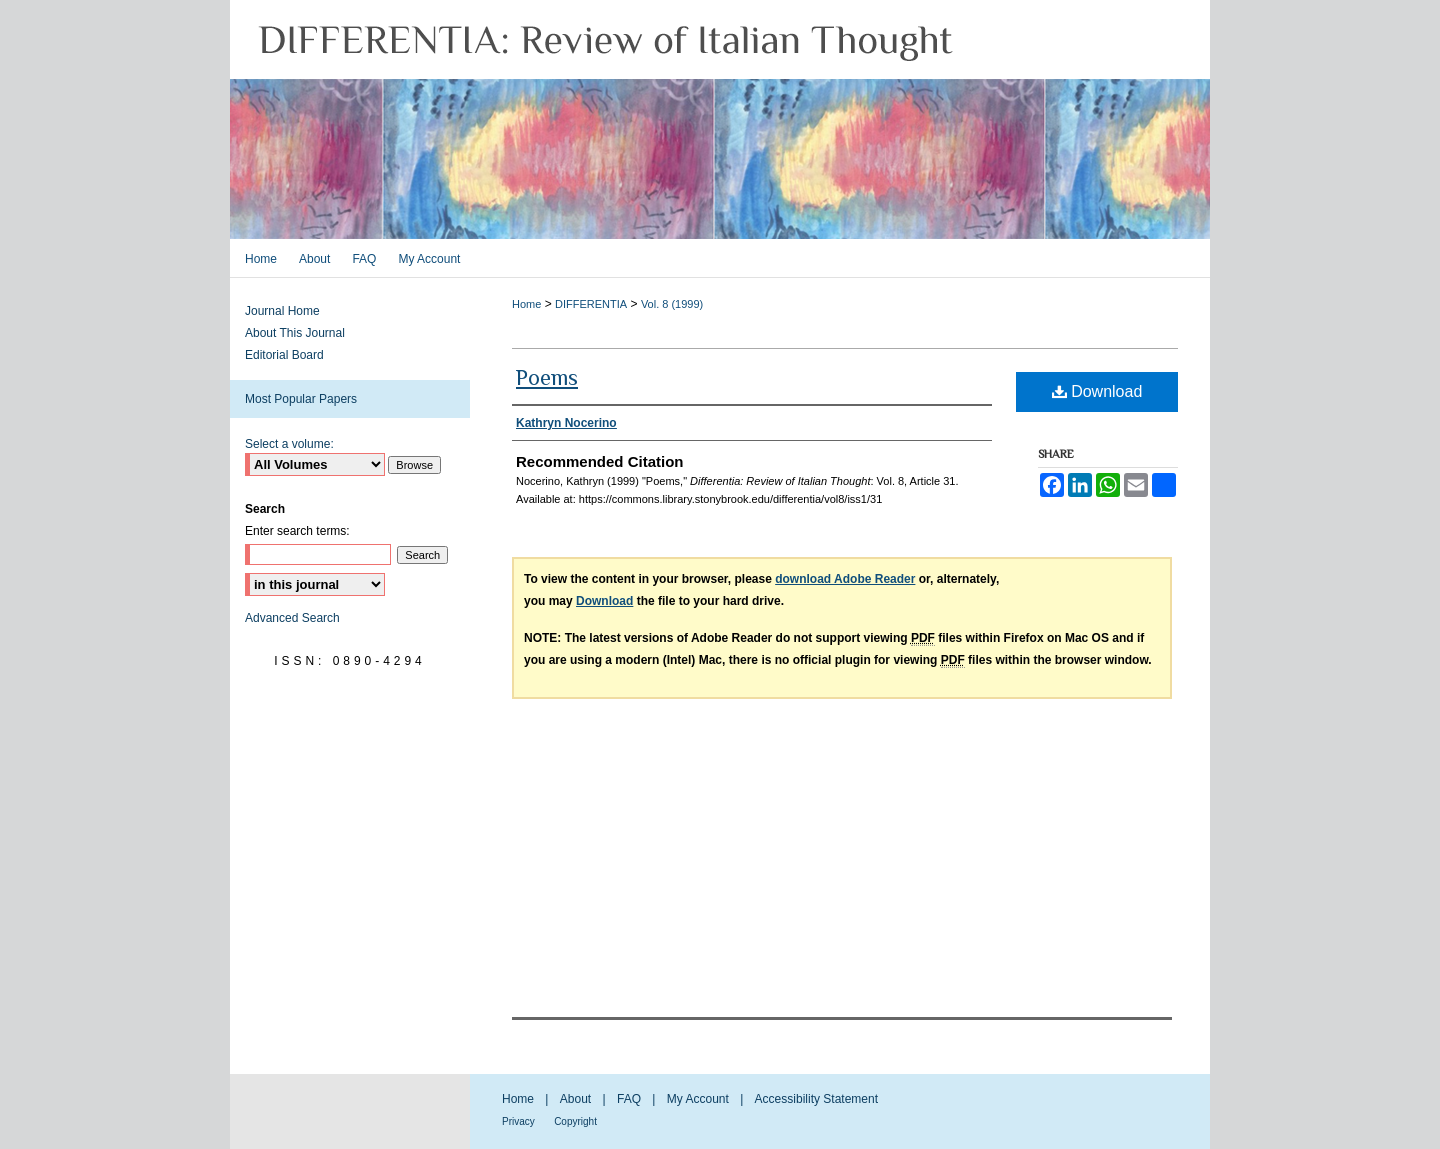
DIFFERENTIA (591, 304)
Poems (547, 377)
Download (1097, 391)
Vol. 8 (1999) (672, 304)
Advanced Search (292, 618)
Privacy (518, 1121)
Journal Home (282, 311)
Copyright (575, 1121)
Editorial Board (284, 355)
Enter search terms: (297, 531)
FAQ (629, 1099)
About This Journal (295, 333)
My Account (698, 1099)
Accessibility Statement (816, 1099)
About (575, 1099)
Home (526, 304)
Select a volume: (289, 444)
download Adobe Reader (845, 579)
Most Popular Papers (301, 399)
